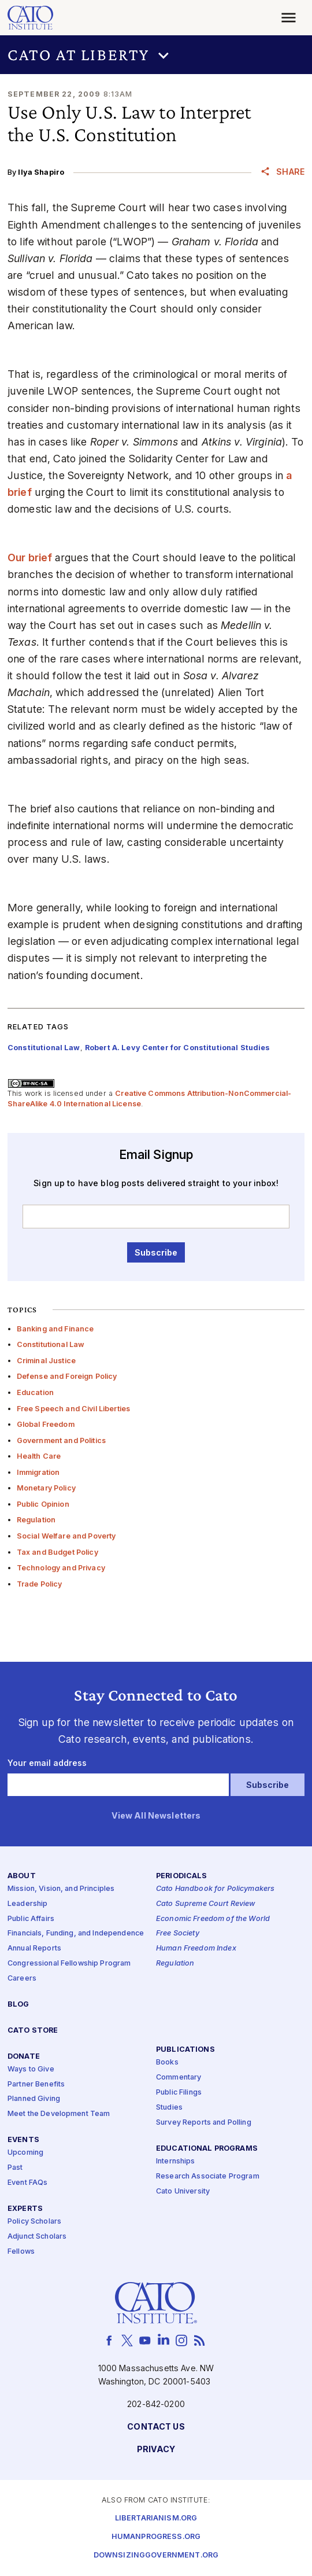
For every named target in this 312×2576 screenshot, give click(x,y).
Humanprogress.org (156, 2537)
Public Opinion (43, 1504)
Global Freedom (46, 1424)
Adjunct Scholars (37, 2236)
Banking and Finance (55, 1328)
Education (35, 1392)
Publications (185, 2050)
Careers (22, 1978)
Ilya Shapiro (41, 172)
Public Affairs (31, 1919)
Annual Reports (34, 1948)
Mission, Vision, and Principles (61, 1889)
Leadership (27, 1904)
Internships (175, 2161)
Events (23, 2140)
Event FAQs (27, 2183)
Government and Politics (61, 1440)
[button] (156, 55)
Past (15, 2168)
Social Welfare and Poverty (66, 1536)
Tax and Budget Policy (57, 1552)
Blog (18, 2004)
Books (167, 2062)
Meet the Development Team (59, 2114)
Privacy (156, 2449)
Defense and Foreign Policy (67, 1376)
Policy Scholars (34, 2221)
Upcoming (25, 2153)
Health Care (39, 1456)
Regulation (36, 1519)
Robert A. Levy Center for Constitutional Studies (177, 1047)
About (22, 1876)
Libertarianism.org (156, 2518)
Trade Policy (39, 1584)
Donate (24, 2056)
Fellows (21, 2251)
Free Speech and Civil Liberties (73, 1408)
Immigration (38, 1472)
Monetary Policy (46, 1488)
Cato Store (33, 2030)
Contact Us (155, 2427)
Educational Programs (207, 2148)
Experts (25, 2209)
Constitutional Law (51, 1344)
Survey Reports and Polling (203, 2122)
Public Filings (179, 2092)
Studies (169, 2107)
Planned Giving (34, 2099)
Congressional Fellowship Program (69, 1963)
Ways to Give (31, 2069)
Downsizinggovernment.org (156, 2555)
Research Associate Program (207, 2176)
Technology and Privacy (61, 1567)
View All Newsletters (156, 1816)
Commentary (178, 2077)
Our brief (30, 557)
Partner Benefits (36, 2084)
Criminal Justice (46, 1360)
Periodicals (181, 1876)
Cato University (183, 2191)
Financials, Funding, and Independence (76, 1934)
